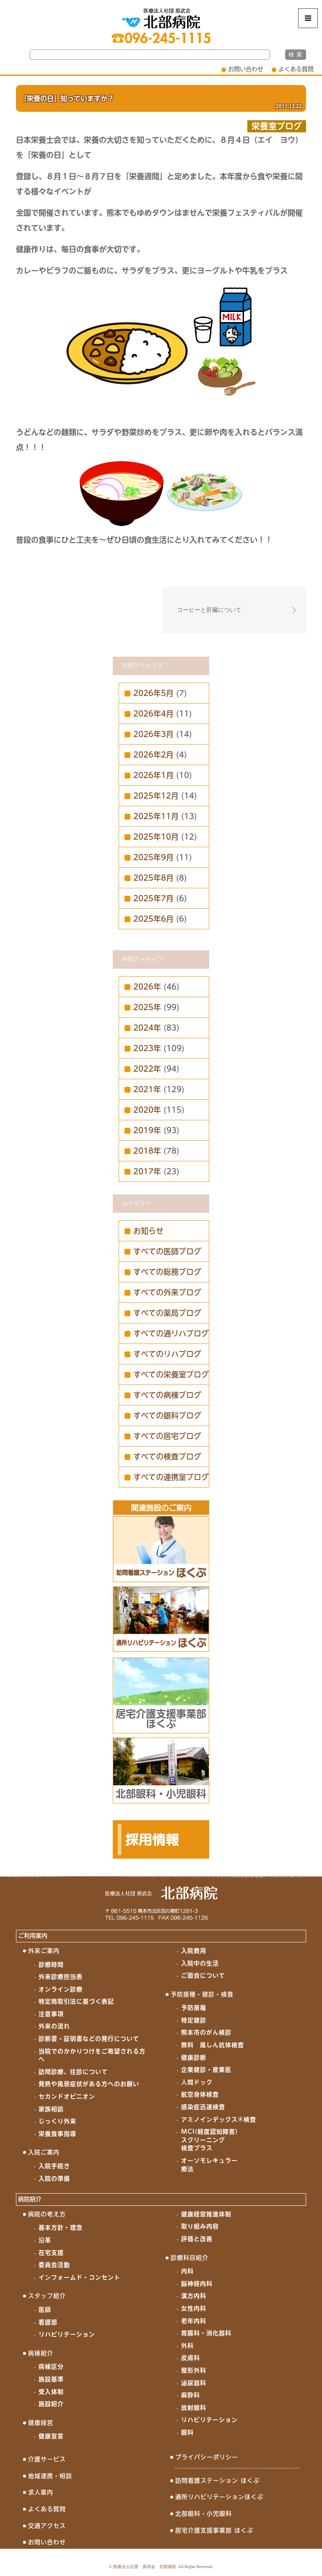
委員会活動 (54, 2265)
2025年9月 (153, 857)
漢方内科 (193, 2296)
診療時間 (51, 1964)
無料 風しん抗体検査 (212, 2045)
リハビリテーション (67, 2334)
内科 (187, 2271)
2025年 (147, 1007)
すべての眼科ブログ (167, 1415)
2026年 (147, 986)
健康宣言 (51, 2436)
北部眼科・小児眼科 (203, 2514)
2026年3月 (153, 734)
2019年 (147, 1130)
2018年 (147, 1151)
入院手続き (54, 2166)
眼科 (187, 2432)
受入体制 (51, 2392)
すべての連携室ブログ (171, 1477)
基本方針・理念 (61, 2227)
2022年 (147, 1069)
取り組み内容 (200, 2226)
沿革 (45, 2240)
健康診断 (193, 2057)
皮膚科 (190, 2358)
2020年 (147, 1110)
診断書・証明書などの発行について (89, 2039)
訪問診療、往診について (73, 2072)
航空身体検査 (200, 2094)
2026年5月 (153, 693)
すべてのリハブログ (167, 1354)
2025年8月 (153, 878)
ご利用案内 (32, 1936)
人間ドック (197, 2082)
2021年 (147, 1089)
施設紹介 (51, 2404)
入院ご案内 (44, 2152)
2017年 (147, 1171)
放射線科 (193, 2408)
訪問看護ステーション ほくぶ (217, 2480)
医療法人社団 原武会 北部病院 (144, 2566)
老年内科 (193, 2321)
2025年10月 (156, 837)
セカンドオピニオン (67, 2096)
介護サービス (47, 2459)
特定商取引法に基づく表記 (76, 2001)
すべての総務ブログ (167, 1272)
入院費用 (193, 1951)
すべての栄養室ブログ (171, 1374)
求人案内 (40, 2492)
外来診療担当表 (61, 1977)
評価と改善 (197, 2239)
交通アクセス (47, 2526)
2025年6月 (153, 919)
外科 (187, 2346)
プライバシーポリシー (206, 2457)
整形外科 (193, 2370)
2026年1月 (153, 775)
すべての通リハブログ (171, 1333)
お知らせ (148, 1231)
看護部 (48, 2322)
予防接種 (193, 2008)
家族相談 (51, 2109)
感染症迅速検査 (203, 2107)
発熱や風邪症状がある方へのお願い (89, 2084)
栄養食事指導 (57, 2134)
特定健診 (193, 2020)
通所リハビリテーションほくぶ (219, 2497)
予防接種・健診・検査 (202, 1994)
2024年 (147, 1027)
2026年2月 (153, 754)
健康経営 (40, 2423)
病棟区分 (51, 2367)
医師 (45, 2310)
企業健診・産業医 (206, 2070)
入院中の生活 (200, 1963)
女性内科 (193, 2308)
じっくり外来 (57, 2121)
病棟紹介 (40, 2353)
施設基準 (51, 2379)
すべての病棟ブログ (167, 1395)
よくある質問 (296, 69)
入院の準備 (54, 2178)
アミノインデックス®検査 (218, 2119)
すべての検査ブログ (167, 1456)
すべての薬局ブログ (167, 1313)
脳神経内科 (197, 2284)
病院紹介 (30, 2199)
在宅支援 (51, 2253)
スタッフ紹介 (47, 2296)
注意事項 (51, 2014)
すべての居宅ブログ (167, 1436)
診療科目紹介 (189, 2258)
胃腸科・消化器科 (206, 2333)
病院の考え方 (47, 2214)
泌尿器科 (193, 2383)
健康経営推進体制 (206, 2214)
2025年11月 (156, 816)
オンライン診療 (61, 1989)
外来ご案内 (44, 1951)
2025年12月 (156, 795)
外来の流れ (54, 2026)
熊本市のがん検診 (206, 2032)
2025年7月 (153, 898)
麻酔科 (190, 2395)
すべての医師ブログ (167, 1251)
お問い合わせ (245, 69)
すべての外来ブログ (167, 1292)
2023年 (147, 1048)
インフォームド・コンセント (79, 2277)
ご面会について (203, 1975)
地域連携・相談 (50, 2476)
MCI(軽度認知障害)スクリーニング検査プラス (209, 2140)
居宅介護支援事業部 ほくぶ (214, 2530)
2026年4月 (153, 713)
